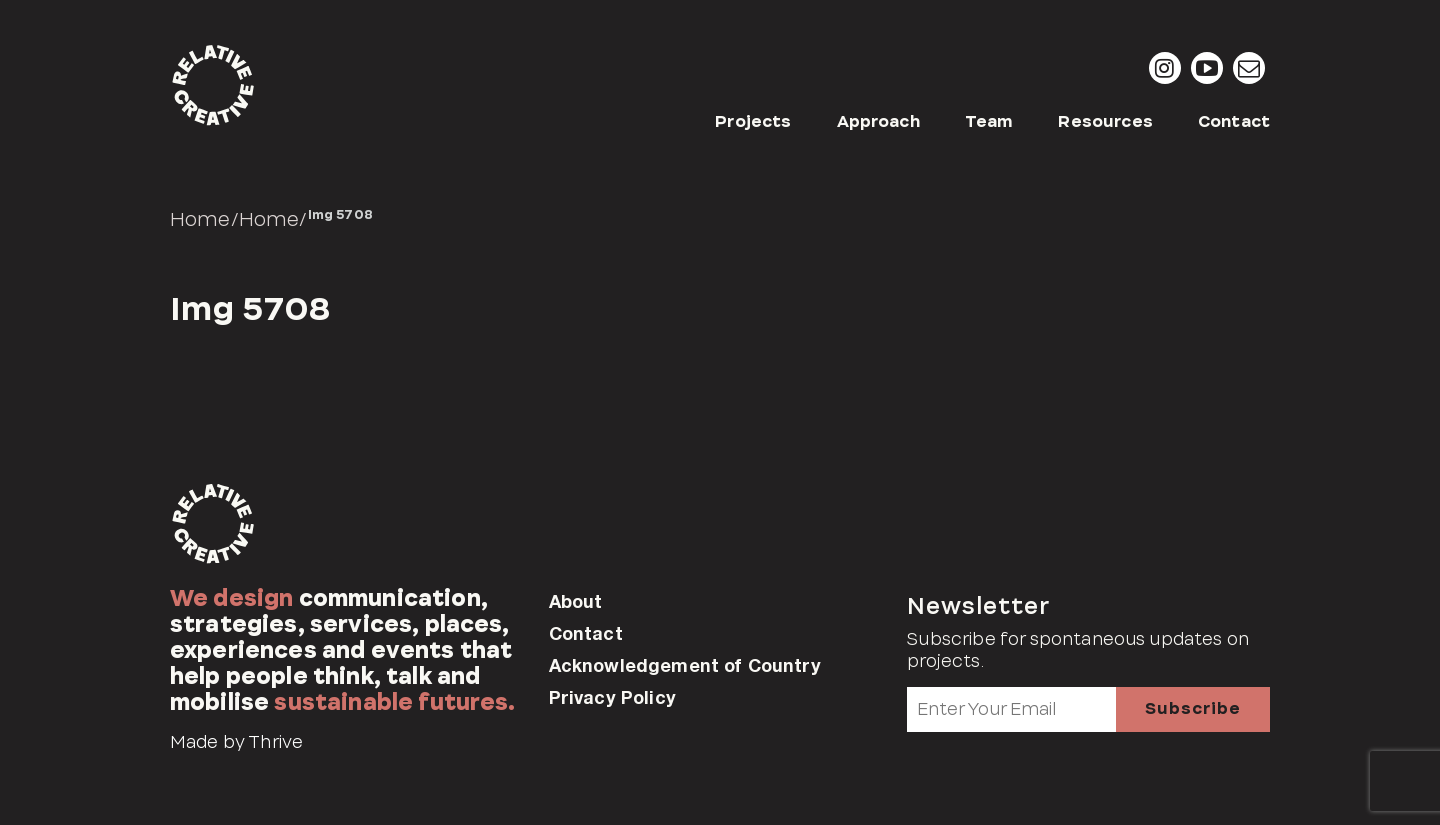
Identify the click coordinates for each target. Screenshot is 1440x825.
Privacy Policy (612, 697)
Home (200, 219)
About (576, 601)
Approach (878, 121)
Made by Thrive (236, 742)
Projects (753, 121)
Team (989, 121)
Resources (1105, 121)
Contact (1234, 121)
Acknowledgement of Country (685, 665)
